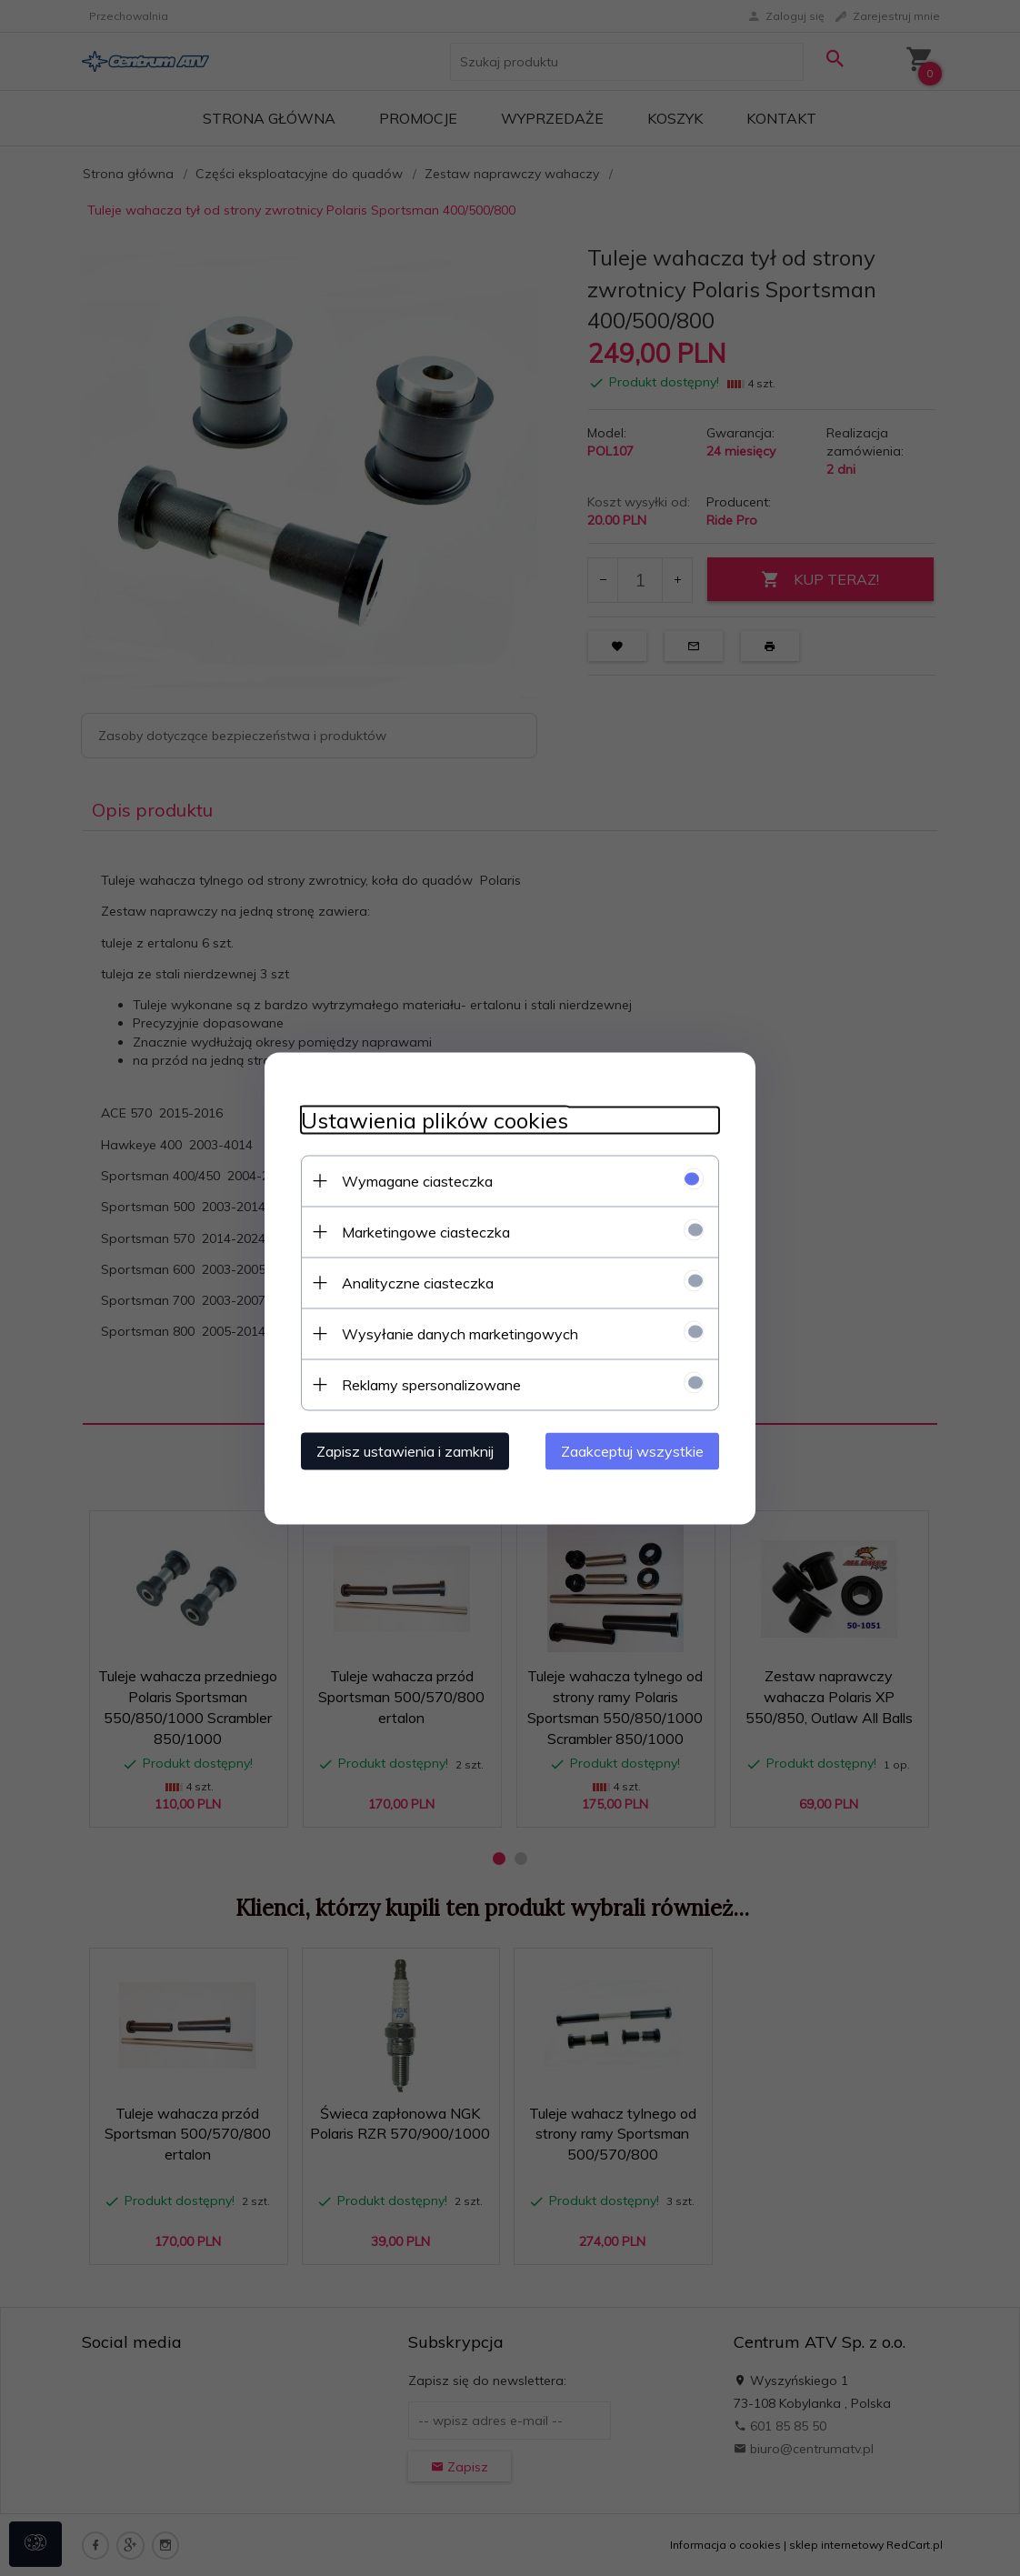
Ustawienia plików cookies (434, 1120)
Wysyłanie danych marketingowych (460, 1333)
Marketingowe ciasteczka (426, 1231)
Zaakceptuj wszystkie (632, 1450)
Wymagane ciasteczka (417, 1180)
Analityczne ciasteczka (418, 1282)
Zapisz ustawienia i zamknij (405, 1450)
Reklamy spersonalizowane (431, 1384)
